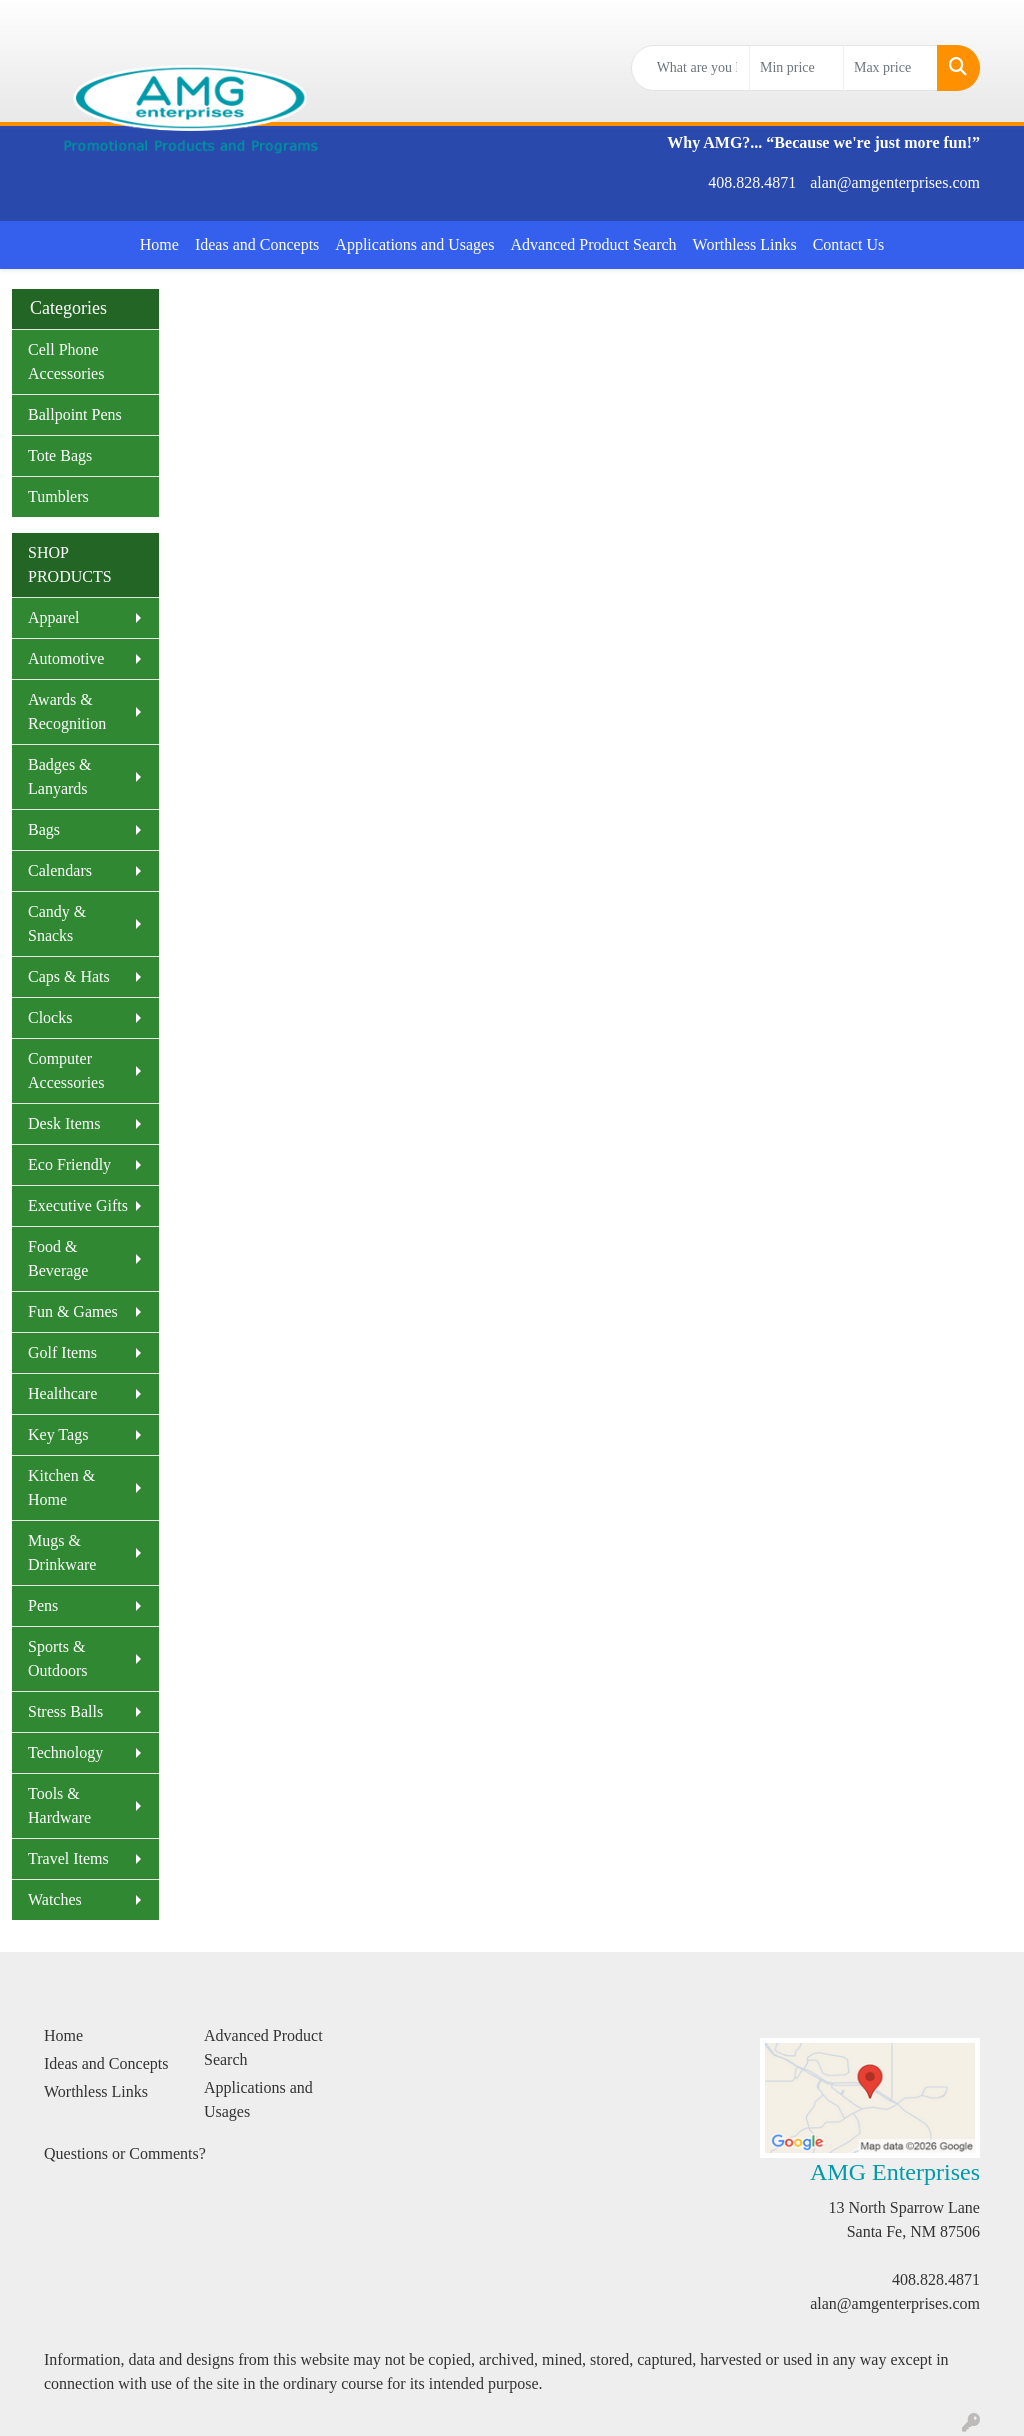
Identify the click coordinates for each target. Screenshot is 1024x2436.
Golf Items (62, 1352)
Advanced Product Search (593, 244)
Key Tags (58, 1434)
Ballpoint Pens (75, 414)
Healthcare (62, 1393)
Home (159, 244)
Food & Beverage (58, 1258)
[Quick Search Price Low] (796, 68)
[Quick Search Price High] (890, 68)
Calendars (60, 870)
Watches (55, 1899)
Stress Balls (65, 1711)
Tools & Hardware (59, 1805)
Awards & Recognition (67, 711)
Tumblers (58, 496)
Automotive (66, 658)
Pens (43, 1605)
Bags (44, 829)
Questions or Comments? (125, 2153)
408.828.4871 (752, 182)
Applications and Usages (414, 244)
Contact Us (849, 244)
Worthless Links (745, 244)
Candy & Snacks (57, 923)
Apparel (54, 617)
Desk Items (64, 1123)
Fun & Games (73, 1311)
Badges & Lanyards (60, 776)
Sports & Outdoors (58, 1658)
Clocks (50, 1017)
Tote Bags (60, 455)
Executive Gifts (78, 1205)
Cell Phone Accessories (66, 361)
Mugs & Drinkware (62, 1552)
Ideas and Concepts (257, 244)
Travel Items (68, 1858)
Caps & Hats (69, 976)
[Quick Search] (690, 68)
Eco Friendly (69, 1164)
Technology (65, 1752)
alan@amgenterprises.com (895, 182)
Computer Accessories (66, 1070)
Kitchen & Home (61, 1487)
